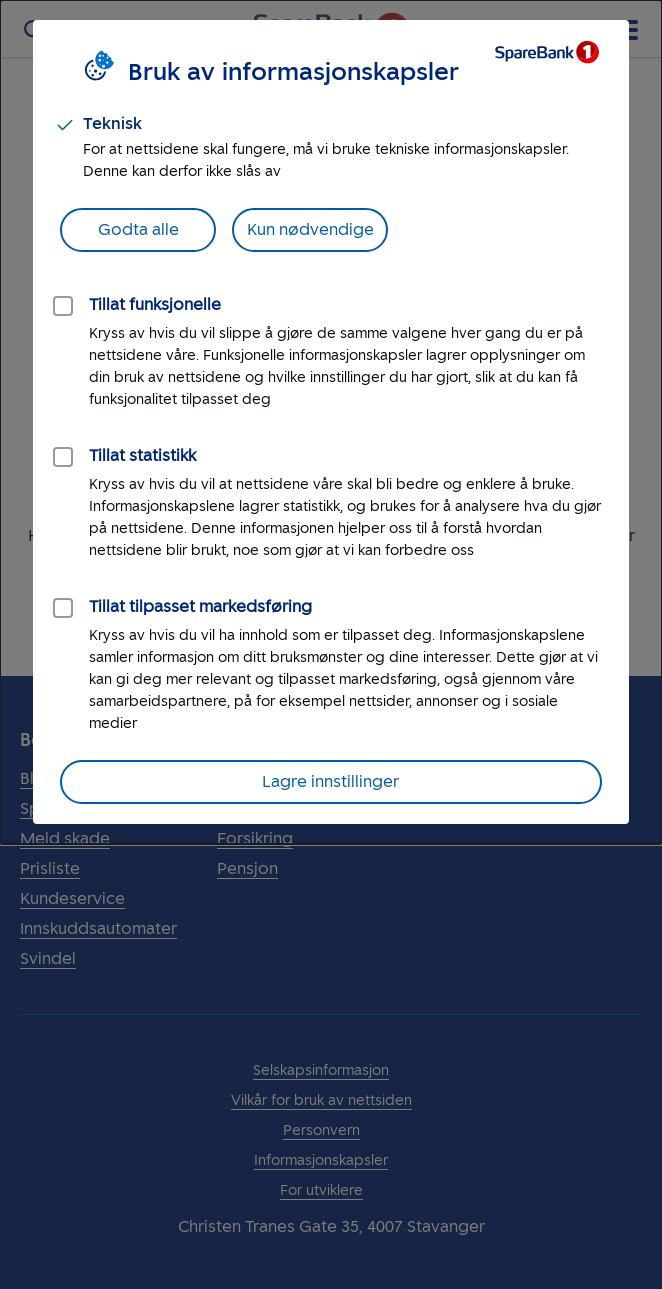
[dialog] (331, 422)
